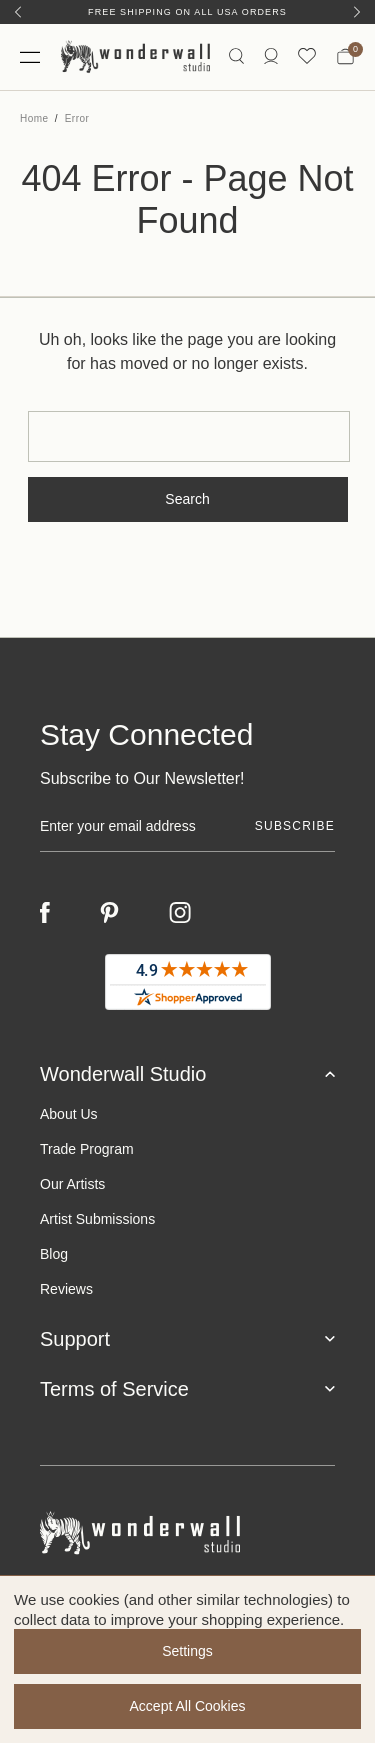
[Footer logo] (187, 1533)
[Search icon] (236, 56)
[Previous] (18, 12)
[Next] (357, 12)
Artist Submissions (97, 1219)
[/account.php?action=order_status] (271, 56)
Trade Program (87, 1149)
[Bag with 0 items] (345, 57)
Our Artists (72, 1184)
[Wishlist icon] (307, 56)
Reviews (66, 1289)
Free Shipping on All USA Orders (187, 12)
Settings (187, 1651)
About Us (69, 1114)
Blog (54, 1254)
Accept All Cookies (188, 1706)
